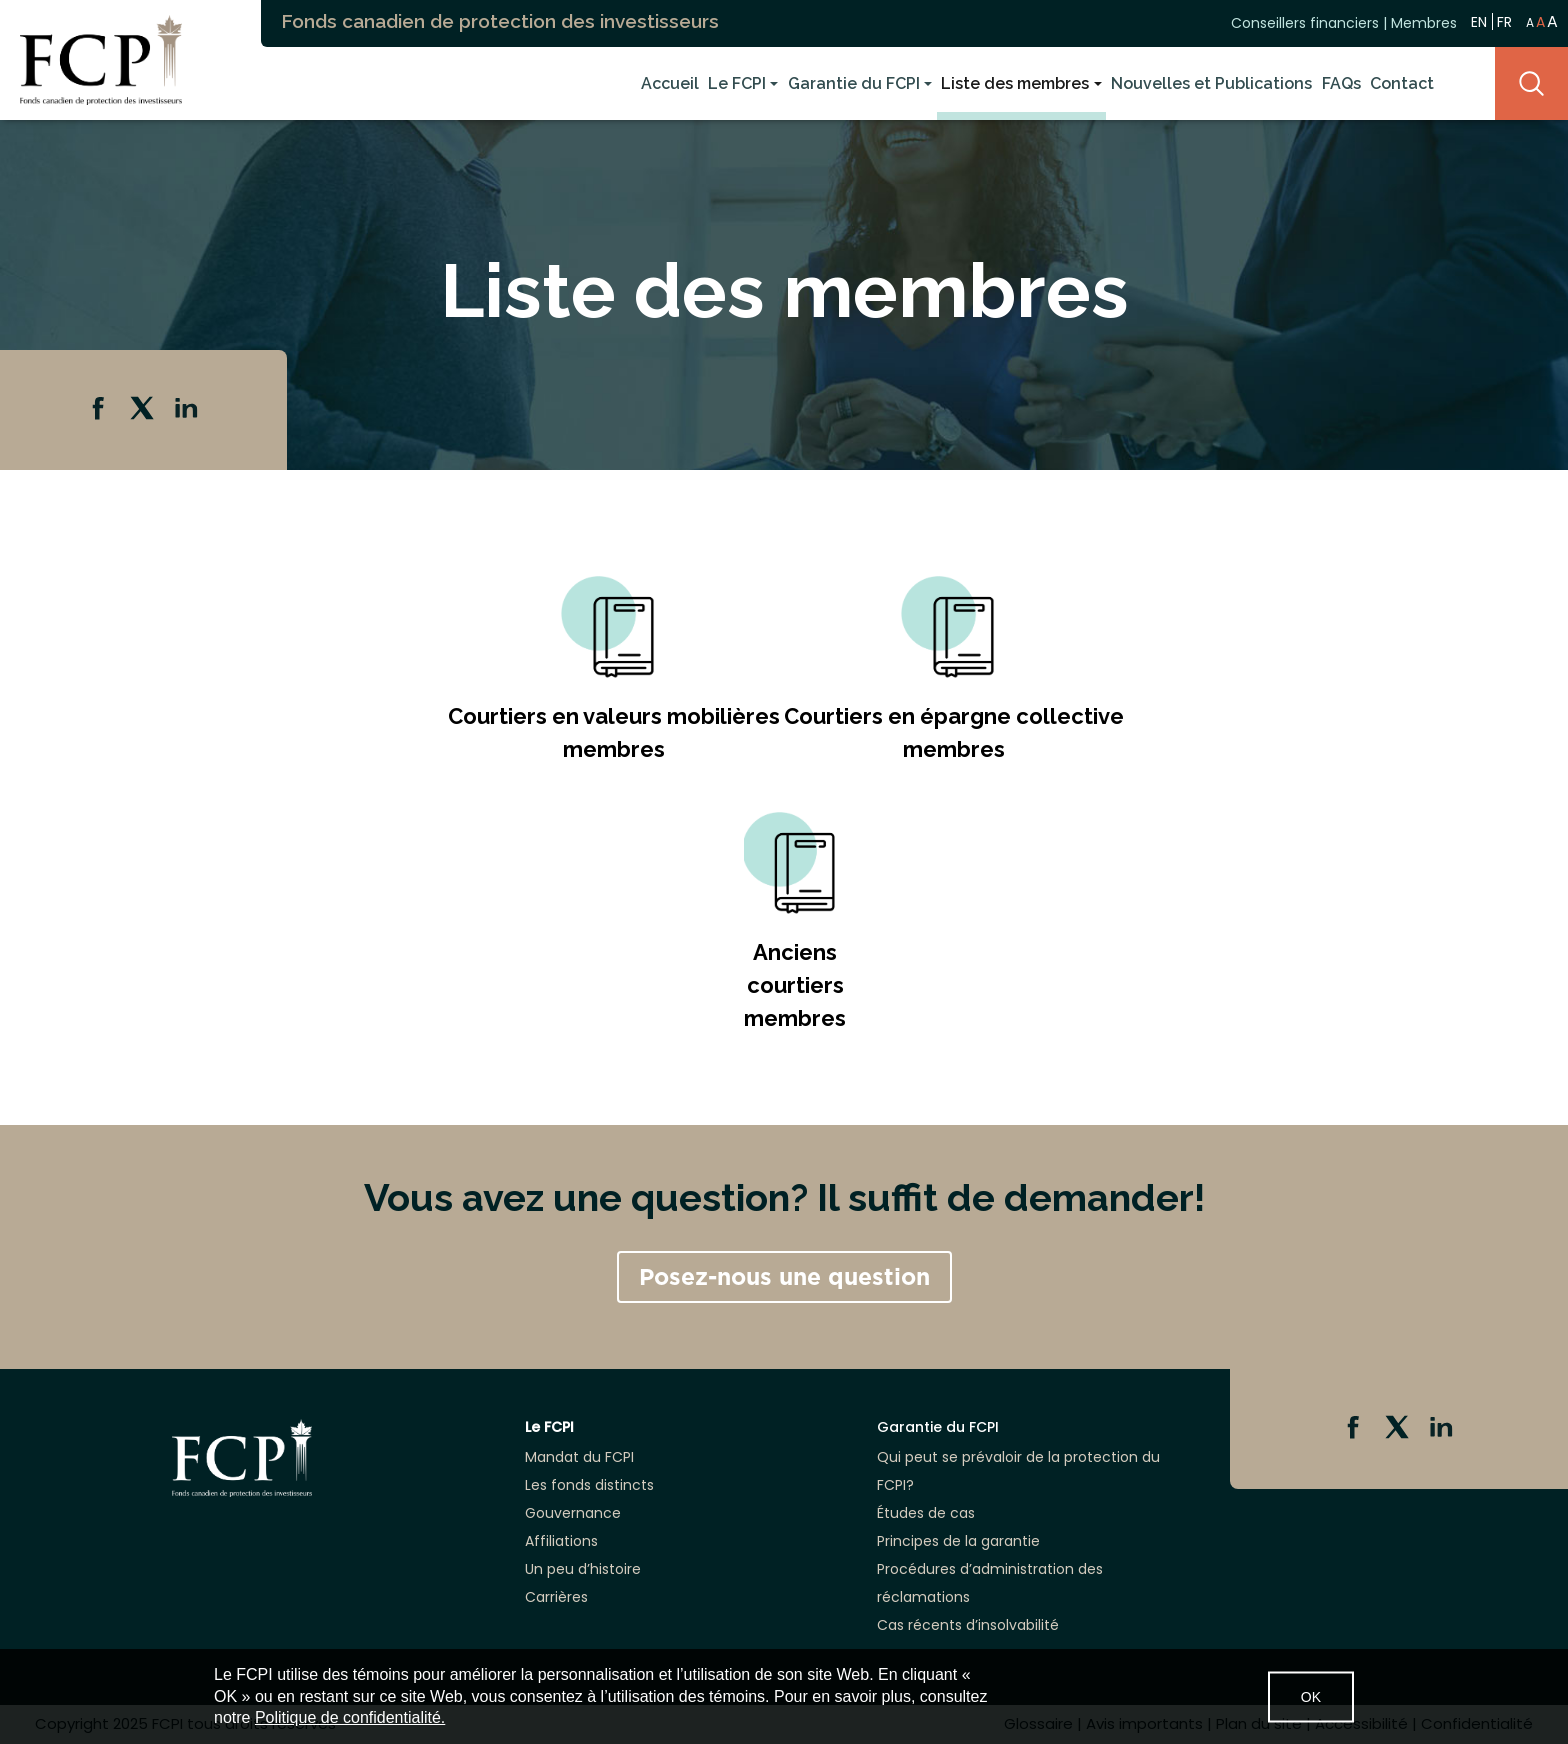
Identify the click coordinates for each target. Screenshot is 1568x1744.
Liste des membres (1015, 83)
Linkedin (188, 410)
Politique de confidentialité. (350, 1717)
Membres (1424, 23)
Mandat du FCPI (579, 1457)
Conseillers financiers (1305, 23)
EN (1479, 21)
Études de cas (926, 1513)
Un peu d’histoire (583, 1569)
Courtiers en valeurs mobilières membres (614, 732)
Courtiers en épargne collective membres (954, 732)
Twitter (144, 410)
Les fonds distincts (589, 1485)
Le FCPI (737, 83)
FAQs (1341, 83)
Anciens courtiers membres (795, 985)
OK (1311, 1696)
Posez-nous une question (784, 1277)
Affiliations (561, 1541)
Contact (1402, 83)
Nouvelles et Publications (1211, 83)
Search (1531, 83)
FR (1504, 22)
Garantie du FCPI (854, 83)
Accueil (670, 83)
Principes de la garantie (958, 1541)
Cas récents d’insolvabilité (968, 1625)
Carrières (556, 1597)
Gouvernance (573, 1513)
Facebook (100, 410)
